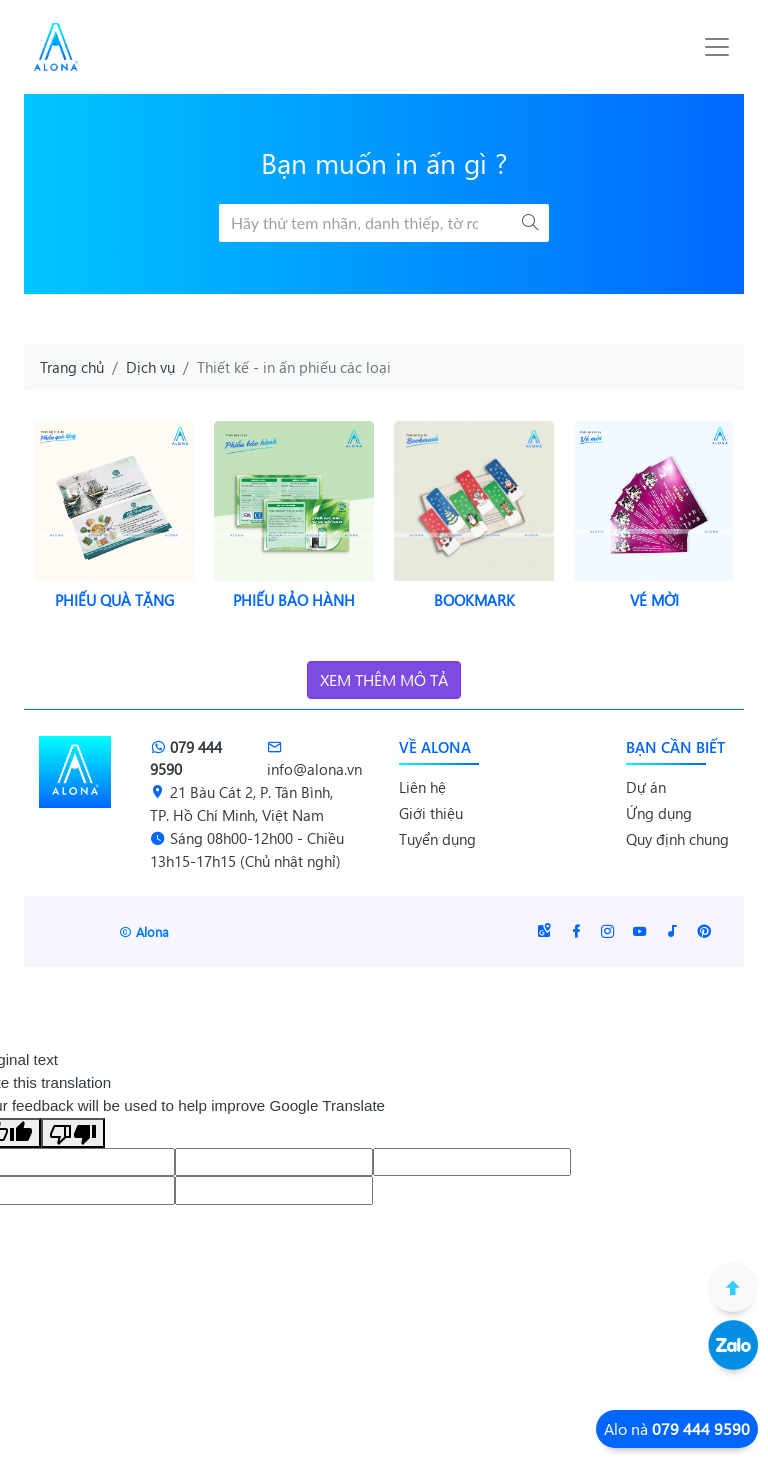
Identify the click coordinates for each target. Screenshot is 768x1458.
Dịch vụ (150, 367)
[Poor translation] (73, 1133)
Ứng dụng (659, 813)
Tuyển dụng (437, 839)
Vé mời (654, 600)
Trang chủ (72, 367)
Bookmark (474, 600)
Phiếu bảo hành (294, 600)
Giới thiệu (431, 813)
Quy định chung (677, 839)
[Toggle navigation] (717, 47)
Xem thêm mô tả (384, 679)
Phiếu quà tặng (114, 600)
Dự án (646, 787)
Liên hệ (422, 787)
